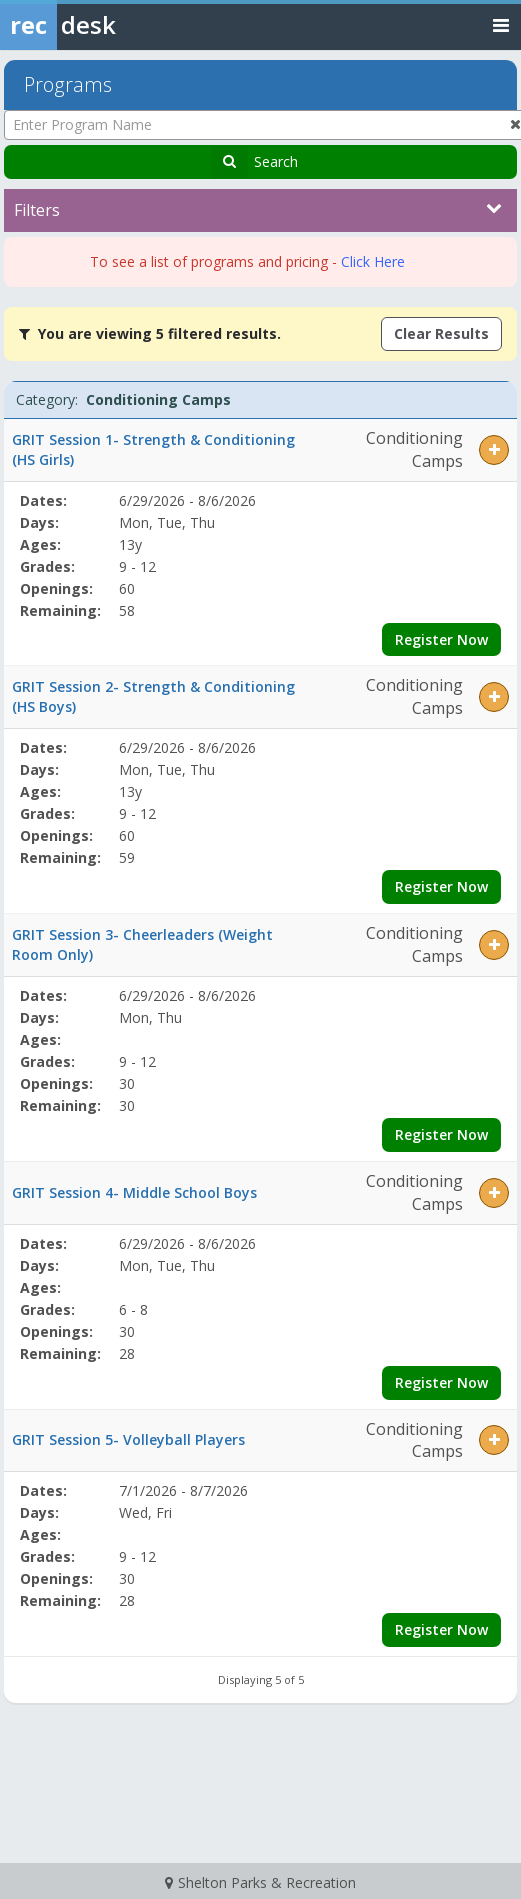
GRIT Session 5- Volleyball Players (128, 1439)
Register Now (441, 639)
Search (276, 161)
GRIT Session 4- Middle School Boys (134, 1192)
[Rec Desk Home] (110, 25)
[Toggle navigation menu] (501, 24)
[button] (494, 450)
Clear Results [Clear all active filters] (441, 333)
